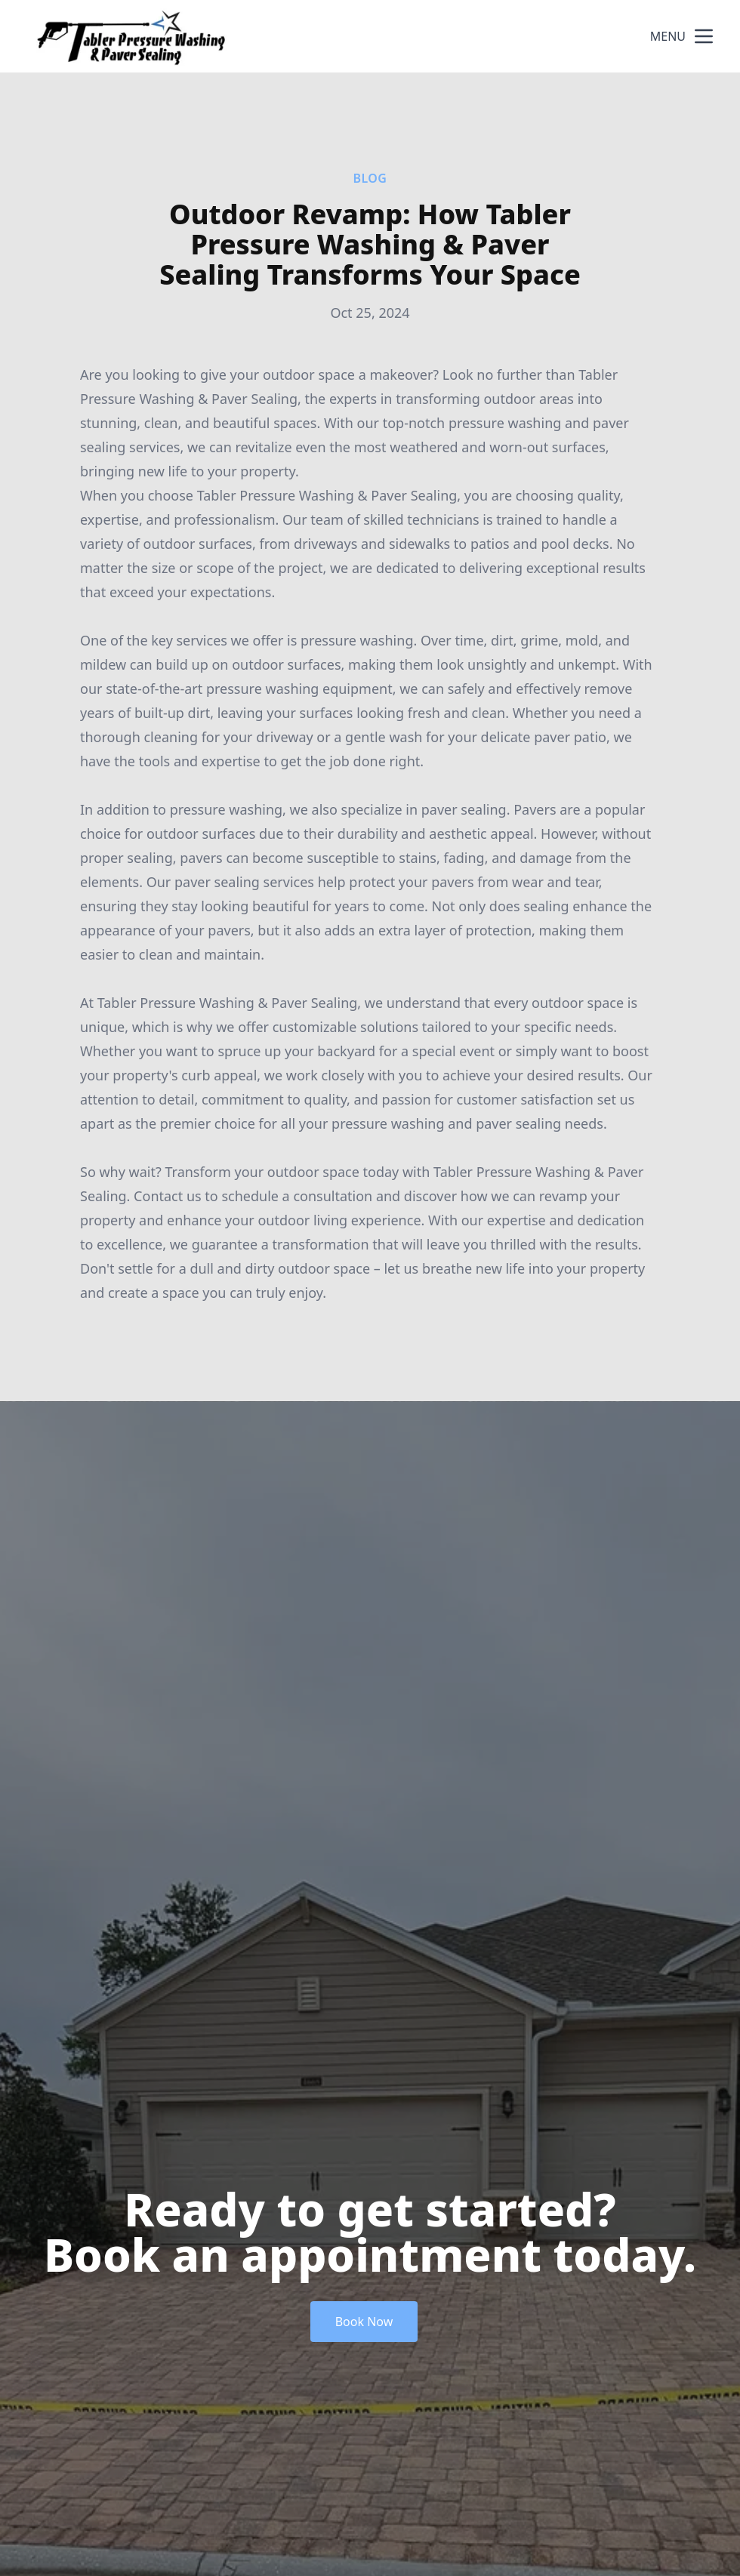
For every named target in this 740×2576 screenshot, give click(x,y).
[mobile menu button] (704, 36)
